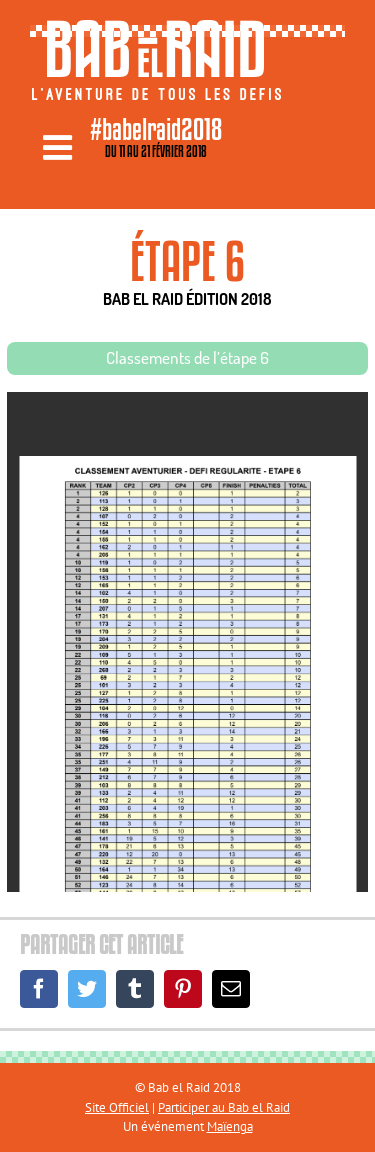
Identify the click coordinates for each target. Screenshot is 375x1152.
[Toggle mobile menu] (60, 147)
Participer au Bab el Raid (224, 1107)
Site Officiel (117, 1107)
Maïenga (230, 1126)
